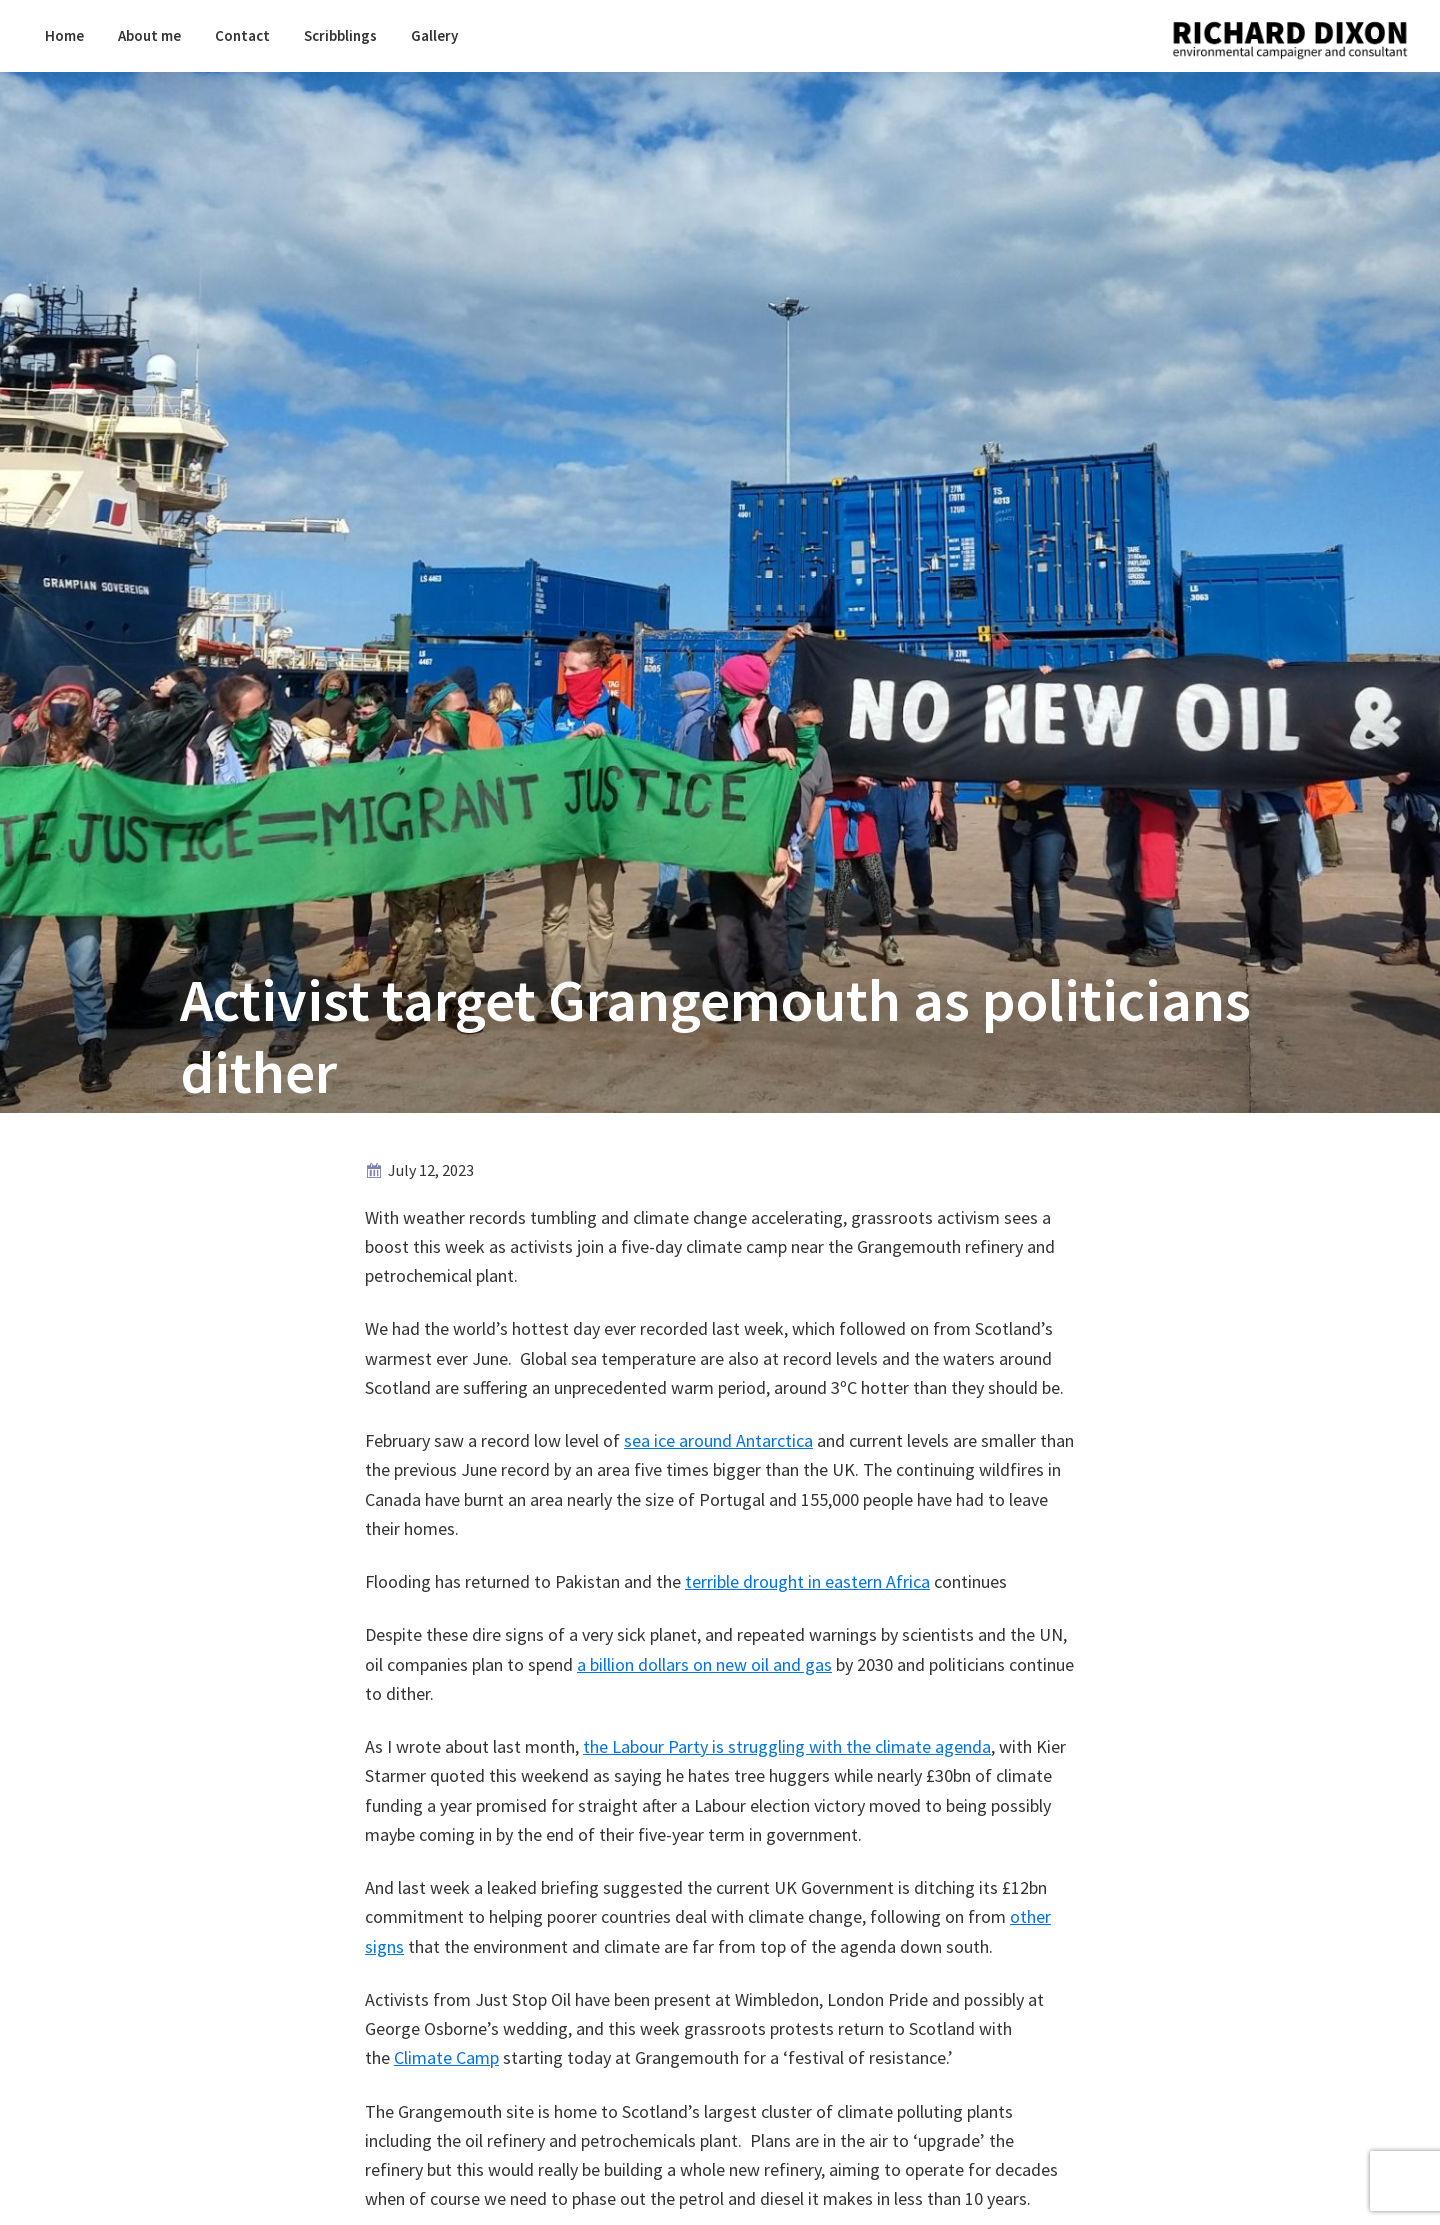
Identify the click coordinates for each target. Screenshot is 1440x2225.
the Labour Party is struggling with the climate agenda (787, 1746)
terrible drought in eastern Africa (807, 1581)
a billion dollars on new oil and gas (704, 1664)
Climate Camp (446, 2057)
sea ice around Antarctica (718, 1440)
